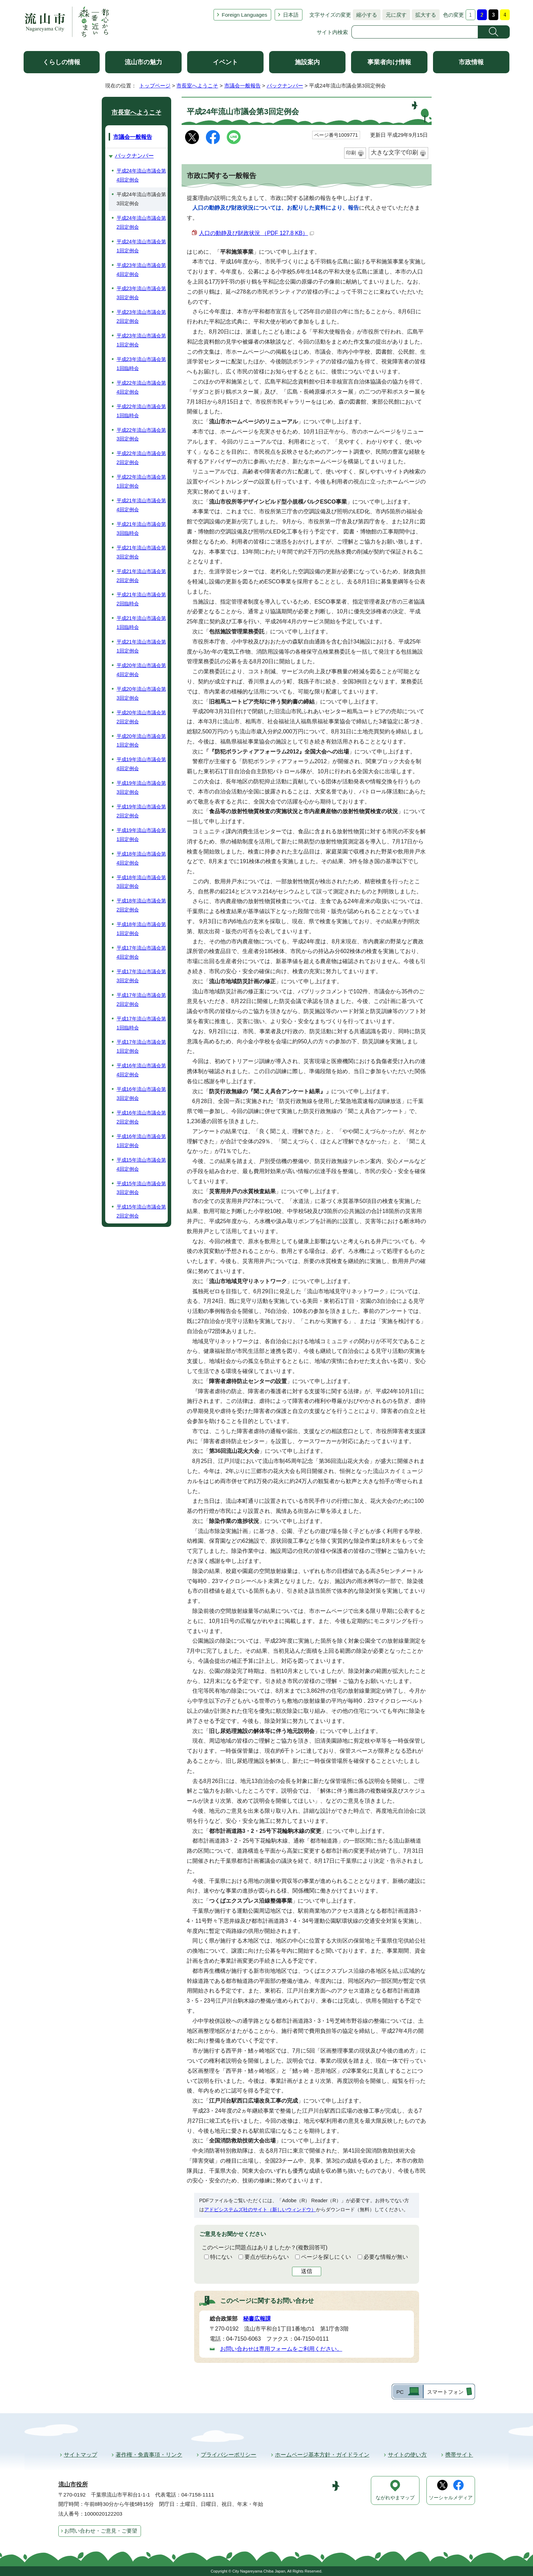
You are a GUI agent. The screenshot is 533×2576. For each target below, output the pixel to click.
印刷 (351, 152)
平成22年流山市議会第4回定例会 (141, 387)
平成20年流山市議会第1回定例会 (141, 740)
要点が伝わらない (266, 2257)
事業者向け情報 (389, 62)
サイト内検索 (332, 32)
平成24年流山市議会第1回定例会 (141, 246)
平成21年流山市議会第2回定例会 (141, 576)
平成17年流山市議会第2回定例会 (141, 999)
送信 (306, 2271)
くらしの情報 (61, 62)
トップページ (154, 86)
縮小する (365, 15)
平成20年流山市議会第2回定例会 (141, 717)
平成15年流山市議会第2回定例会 (141, 1211)
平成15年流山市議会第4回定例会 (141, 1164)
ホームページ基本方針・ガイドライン (322, 2455)
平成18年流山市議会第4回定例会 (141, 858)
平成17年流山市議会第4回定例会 (141, 952)
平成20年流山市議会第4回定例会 (141, 670)
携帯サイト (459, 2455)
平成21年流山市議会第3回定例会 (141, 552)
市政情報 (471, 62)
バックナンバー (285, 86)
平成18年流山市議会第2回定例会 (141, 905)
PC (399, 2392)
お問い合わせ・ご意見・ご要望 (100, 2531)
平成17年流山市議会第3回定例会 (141, 976)
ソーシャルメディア (451, 2497)
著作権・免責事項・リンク (149, 2455)
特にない (221, 2257)
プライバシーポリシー (228, 2455)
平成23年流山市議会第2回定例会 (141, 316)
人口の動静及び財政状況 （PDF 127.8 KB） (256, 233)
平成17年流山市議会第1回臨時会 (141, 1023)
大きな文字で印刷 (394, 152)
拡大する (424, 15)
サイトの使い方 (407, 2455)
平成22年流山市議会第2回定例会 (141, 458)
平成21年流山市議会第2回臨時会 (141, 599)
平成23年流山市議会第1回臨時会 (141, 363)
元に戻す (394, 15)
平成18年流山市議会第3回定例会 (141, 882)
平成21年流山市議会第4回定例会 (141, 505)
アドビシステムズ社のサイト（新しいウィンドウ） (260, 2209)
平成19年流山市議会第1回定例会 (141, 834)
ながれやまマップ (395, 2497)
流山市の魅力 (143, 62)
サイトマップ (80, 2455)
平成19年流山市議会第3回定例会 (141, 787)
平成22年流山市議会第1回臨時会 (141, 411)
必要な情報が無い (386, 2257)
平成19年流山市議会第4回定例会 (141, 764)
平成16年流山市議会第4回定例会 (141, 1070)
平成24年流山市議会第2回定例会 (141, 222)
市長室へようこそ (197, 86)
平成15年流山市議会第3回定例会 (141, 1188)
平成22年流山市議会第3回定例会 (141, 434)
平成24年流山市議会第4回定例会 (141, 175)
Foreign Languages (244, 15)
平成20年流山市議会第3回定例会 (141, 693)
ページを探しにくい (326, 2257)
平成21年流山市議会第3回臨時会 (141, 528)
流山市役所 (73, 2484)
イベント (225, 62)
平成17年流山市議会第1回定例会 (141, 1046)
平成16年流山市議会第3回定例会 (141, 1093)
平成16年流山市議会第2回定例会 (141, 1117)
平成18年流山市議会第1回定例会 (141, 928)
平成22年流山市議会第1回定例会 (141, 481)
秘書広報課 (257, 2319)
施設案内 (307, 62)
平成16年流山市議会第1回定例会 (141, 1141)
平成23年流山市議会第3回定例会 (141, 293)
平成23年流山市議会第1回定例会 (141, 340)
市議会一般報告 (242, 86)
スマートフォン (445, 2392)
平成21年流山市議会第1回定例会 (141, 646)
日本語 (291, 15)
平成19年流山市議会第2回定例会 (141, 811)
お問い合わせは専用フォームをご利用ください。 (281, 2349)
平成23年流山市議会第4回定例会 (141, 269)
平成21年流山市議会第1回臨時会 (141, 622)
